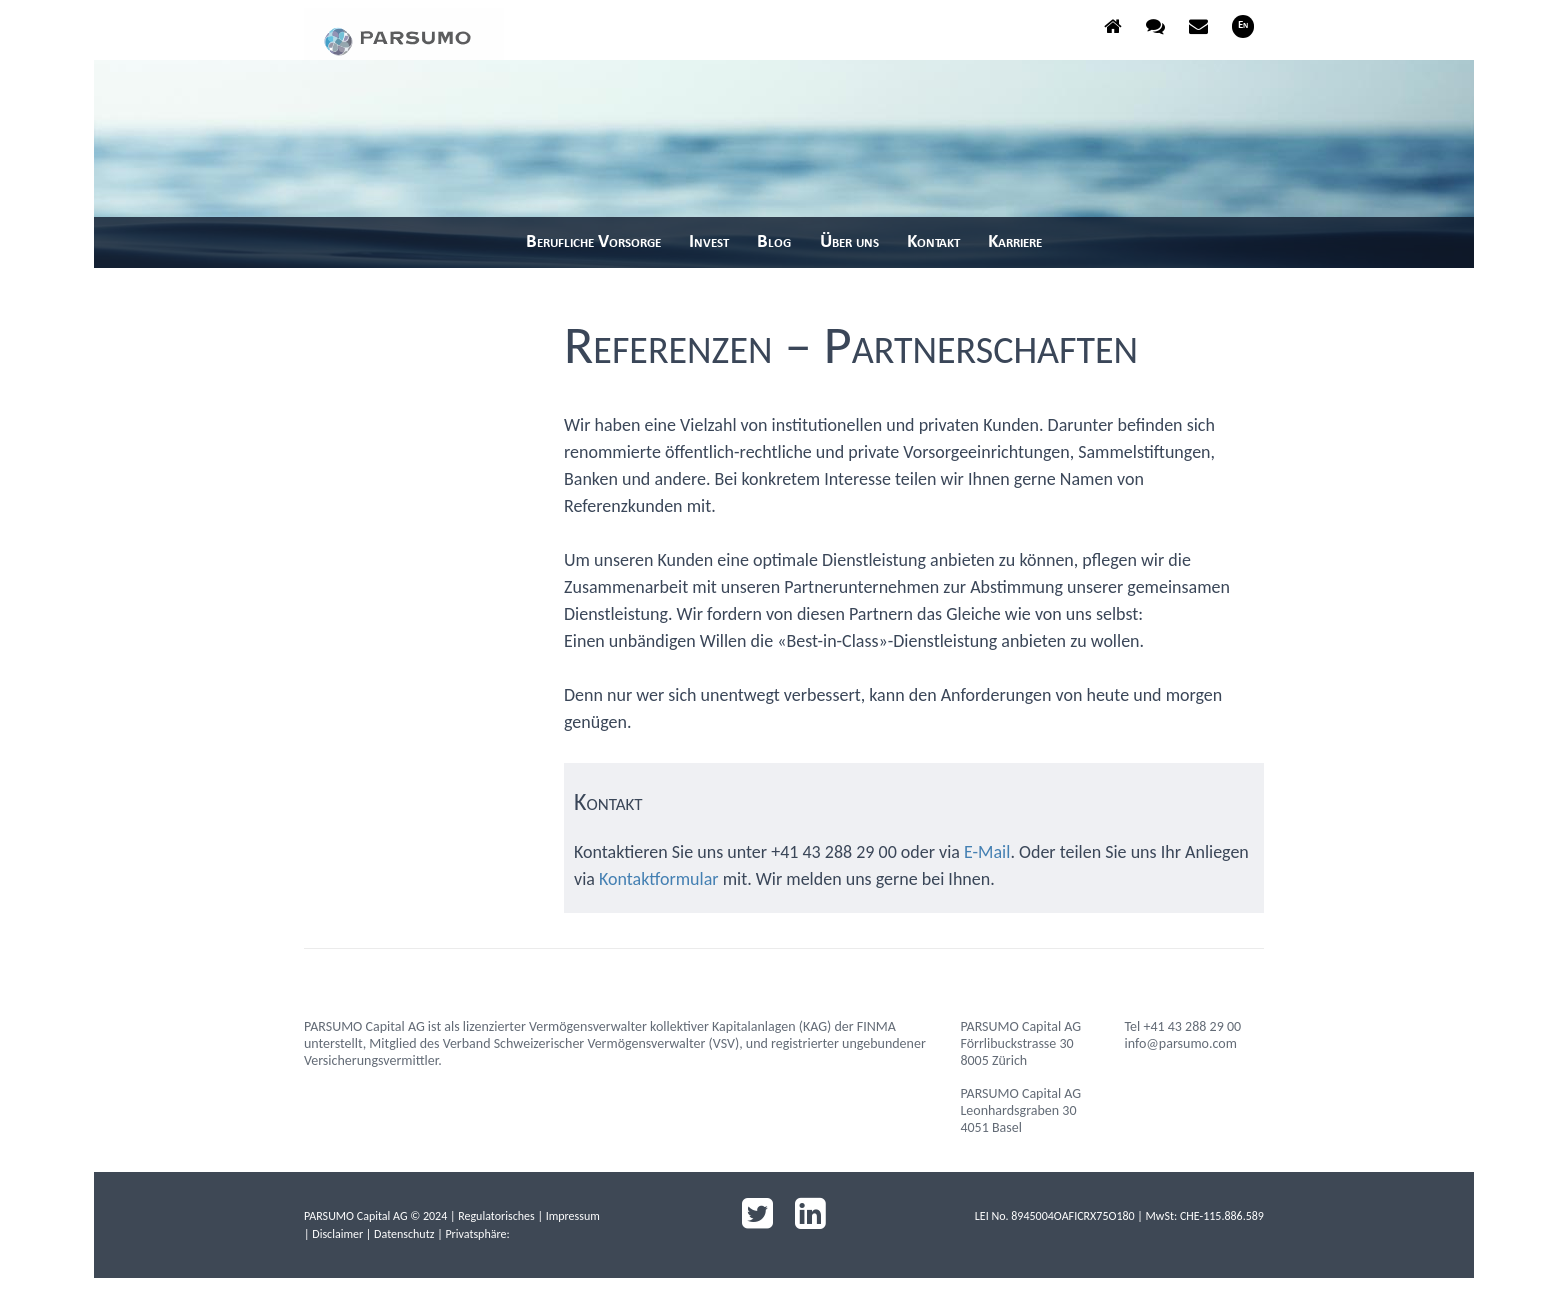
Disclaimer (337, 1234)
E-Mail (987, 852)
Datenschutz (404, 1234)
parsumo (404, 34)
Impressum (573, 1216)
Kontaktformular (659, 879)
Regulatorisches (496, 1216)
